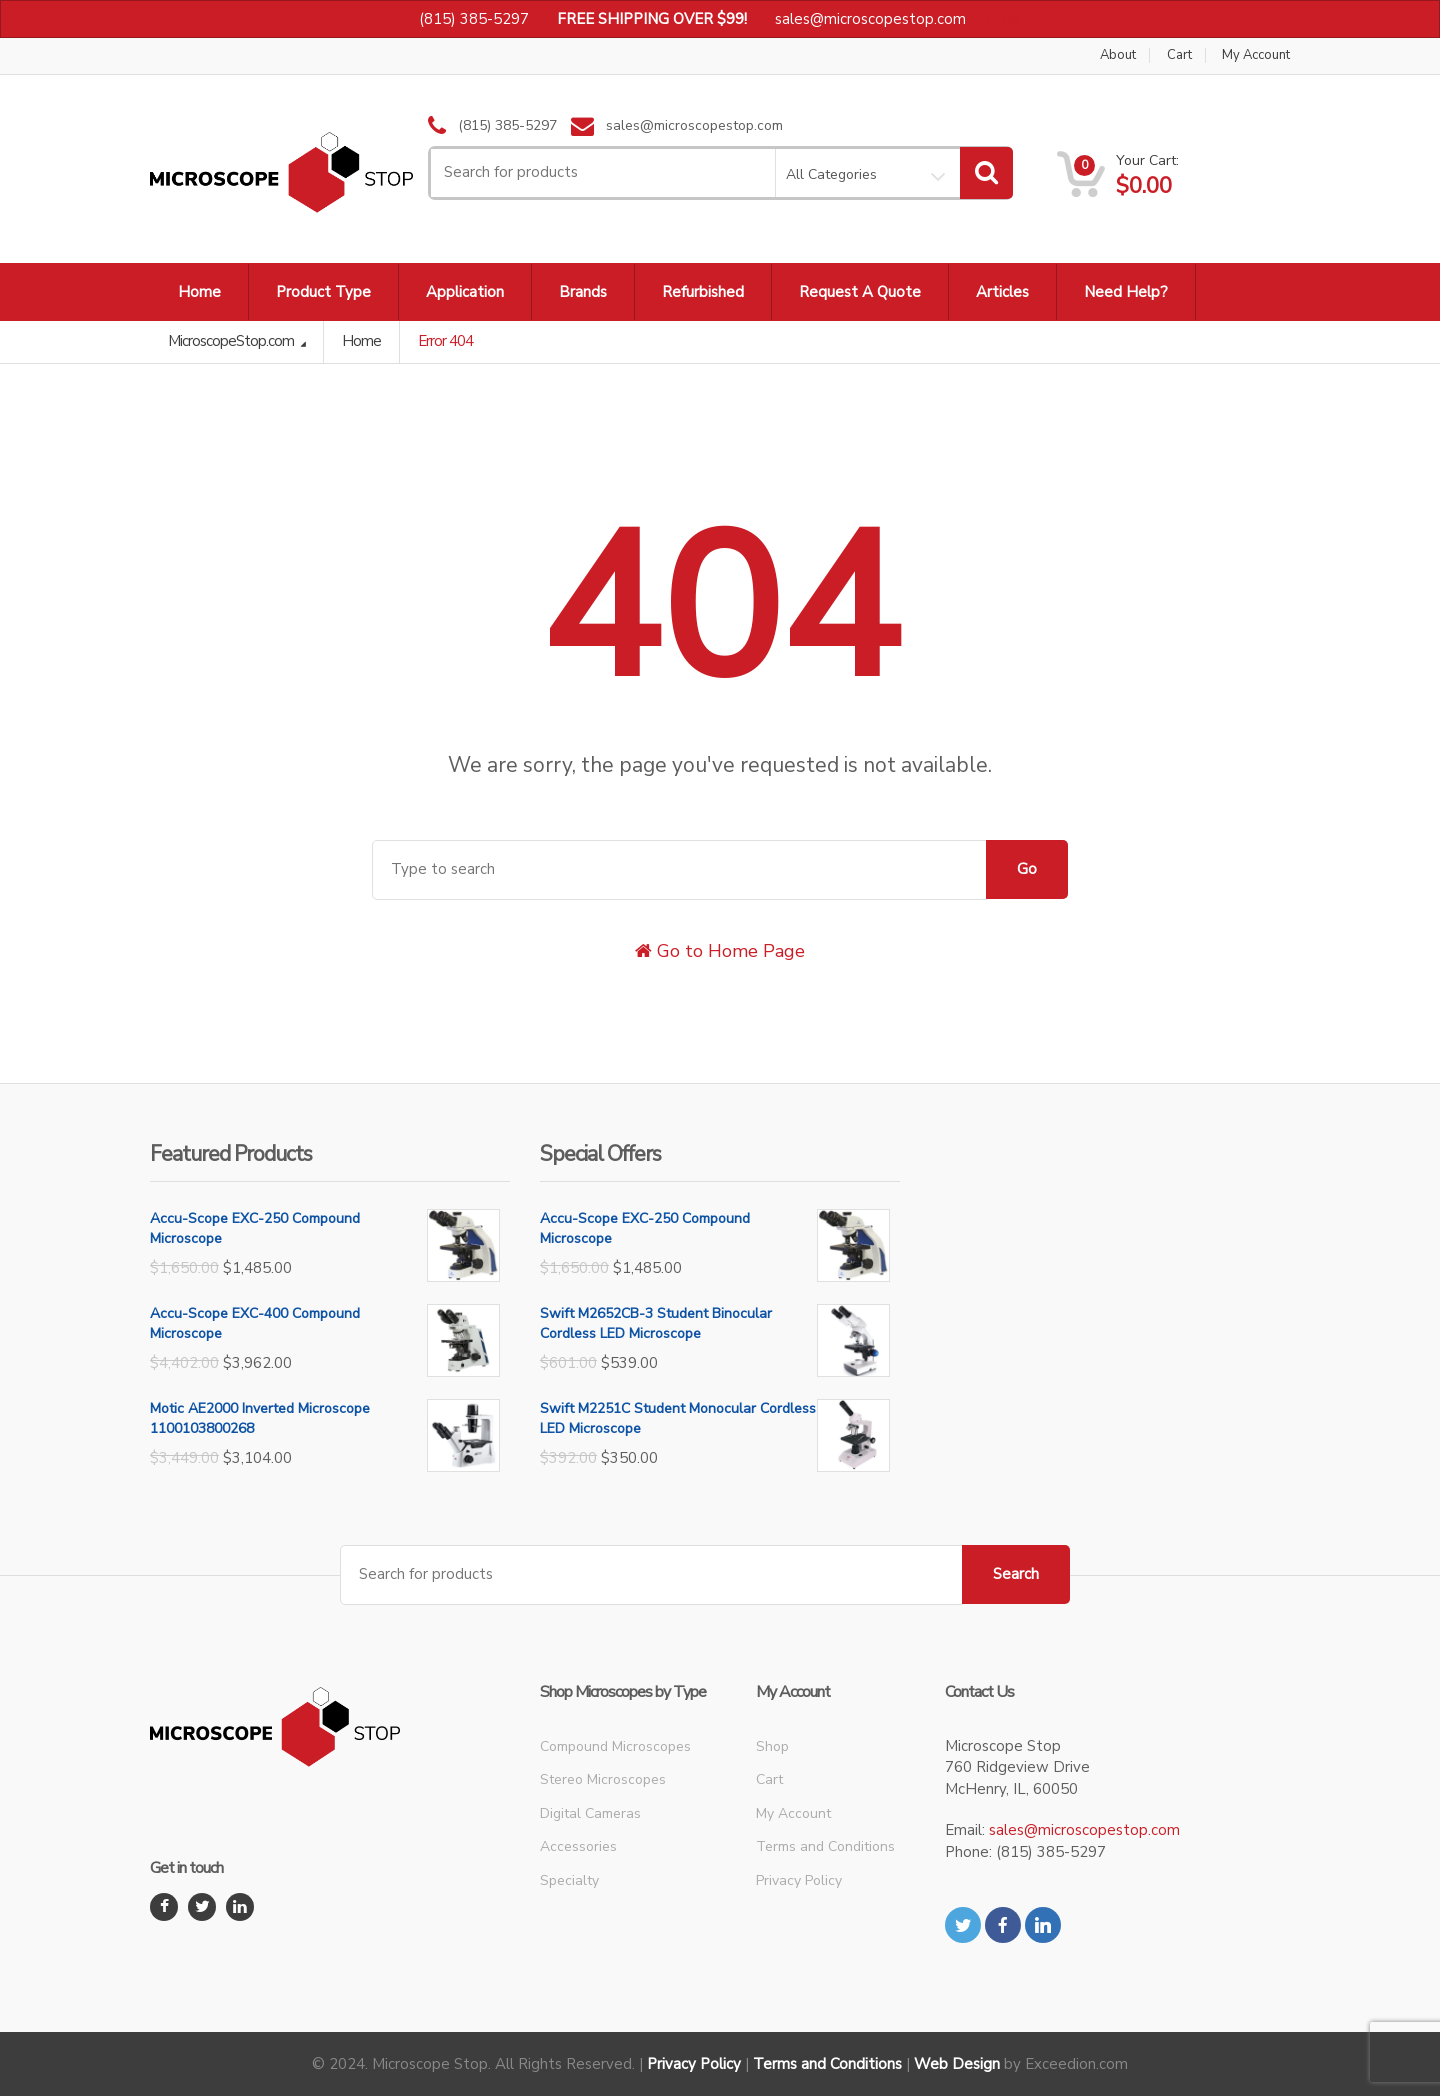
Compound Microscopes (615, 1746)
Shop (772, 1746)
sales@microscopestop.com (1084, 1830)
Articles (1002, 292)
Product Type (323, 292)
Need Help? (1126, 292)
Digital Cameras (590, 1813)
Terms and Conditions (825, 1846)
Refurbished (703, 292)
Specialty (569, 1880)
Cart (1179, 55)
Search (1016, 1574)
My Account (1256, 55)
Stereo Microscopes (603, 1779)
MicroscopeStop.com (232, 341)
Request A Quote (860, 292)
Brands (583, 292)
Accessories (578, 1846)
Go (1027, 869)
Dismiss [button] (996, 19)
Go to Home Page (720, 951)
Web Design (957, 2064)
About (1118, 55)
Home (199, 292)
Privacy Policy (799, 1880)
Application (465, 292)
